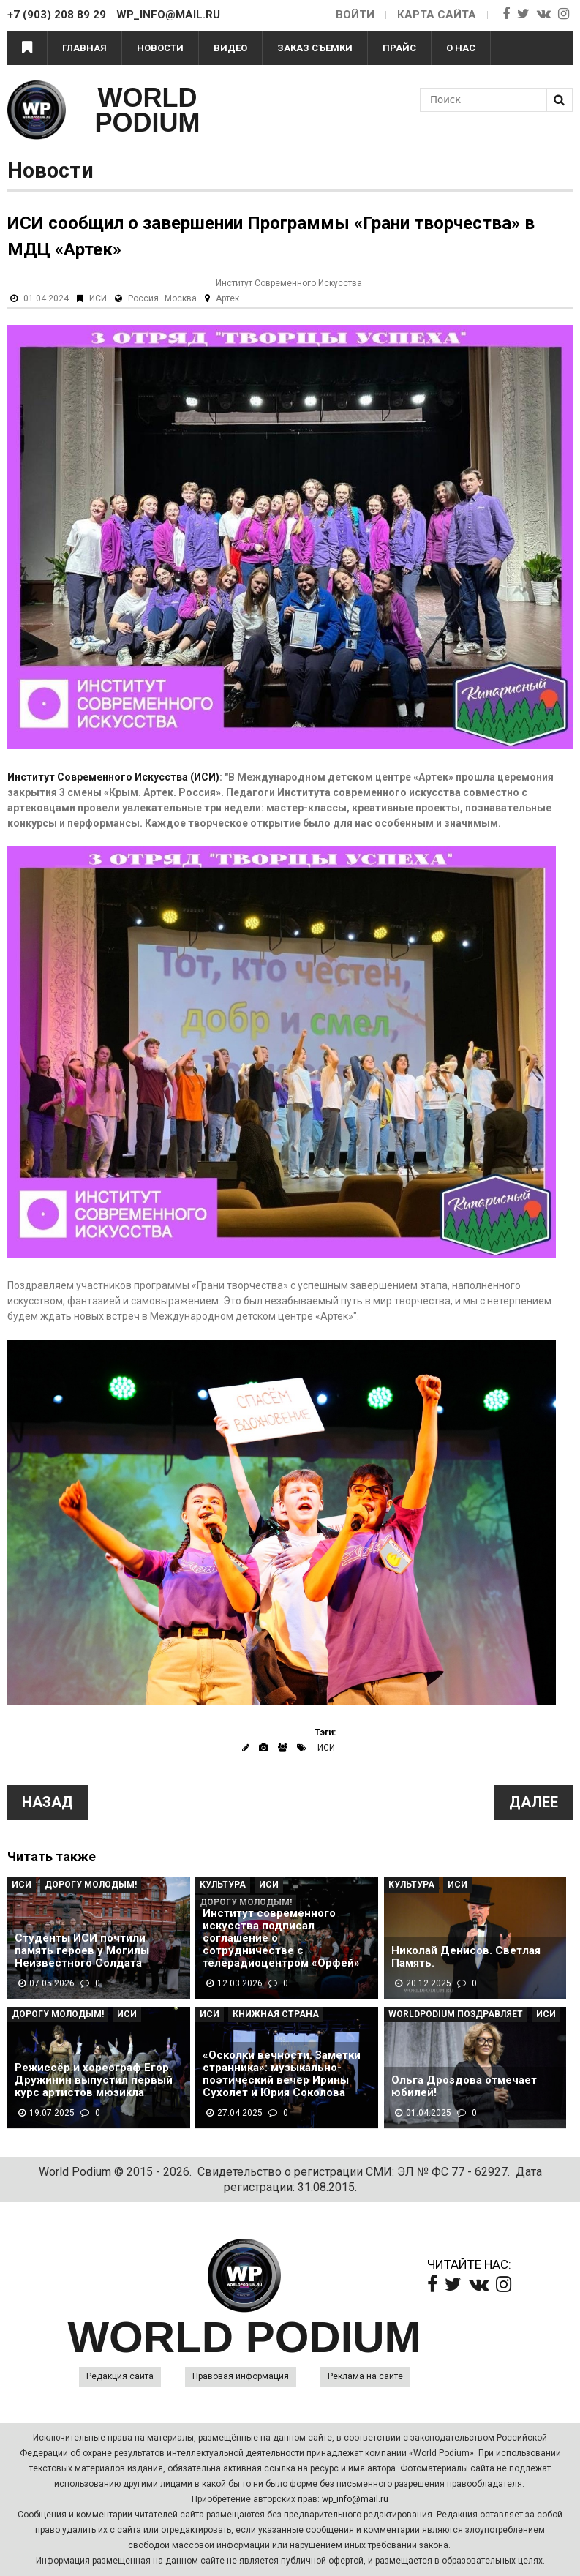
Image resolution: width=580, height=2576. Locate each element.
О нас (460, 47)
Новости (160, 47)
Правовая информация (240, 2376)
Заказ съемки (315, 47)
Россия (143, 298)
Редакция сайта (120, 2376)
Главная (84, 47)
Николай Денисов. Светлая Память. (466, 1957)
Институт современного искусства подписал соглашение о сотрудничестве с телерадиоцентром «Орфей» (281, 1938)
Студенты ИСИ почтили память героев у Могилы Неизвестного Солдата (82, 1950)
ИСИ (98, 298)
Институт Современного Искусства (289, 283)
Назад (47, 1802)
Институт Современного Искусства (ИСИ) (113, 777)
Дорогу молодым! (91, 1885)
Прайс (399, 47)
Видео (230, 47)
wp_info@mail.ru (355, 2499)
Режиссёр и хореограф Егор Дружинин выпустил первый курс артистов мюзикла (94, 2080)
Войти (355, 14)
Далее (533, 1802)
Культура (223, 1885)
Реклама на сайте (365, 2376)
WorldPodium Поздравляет (455, 2014)
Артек (227, 298)
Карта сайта (436, 14)
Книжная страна (276, 2014)
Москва (181, 298)
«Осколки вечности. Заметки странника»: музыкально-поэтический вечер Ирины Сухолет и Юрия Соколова (282, 2074)
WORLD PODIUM (147, 110)
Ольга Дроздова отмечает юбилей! (464, 2086)
